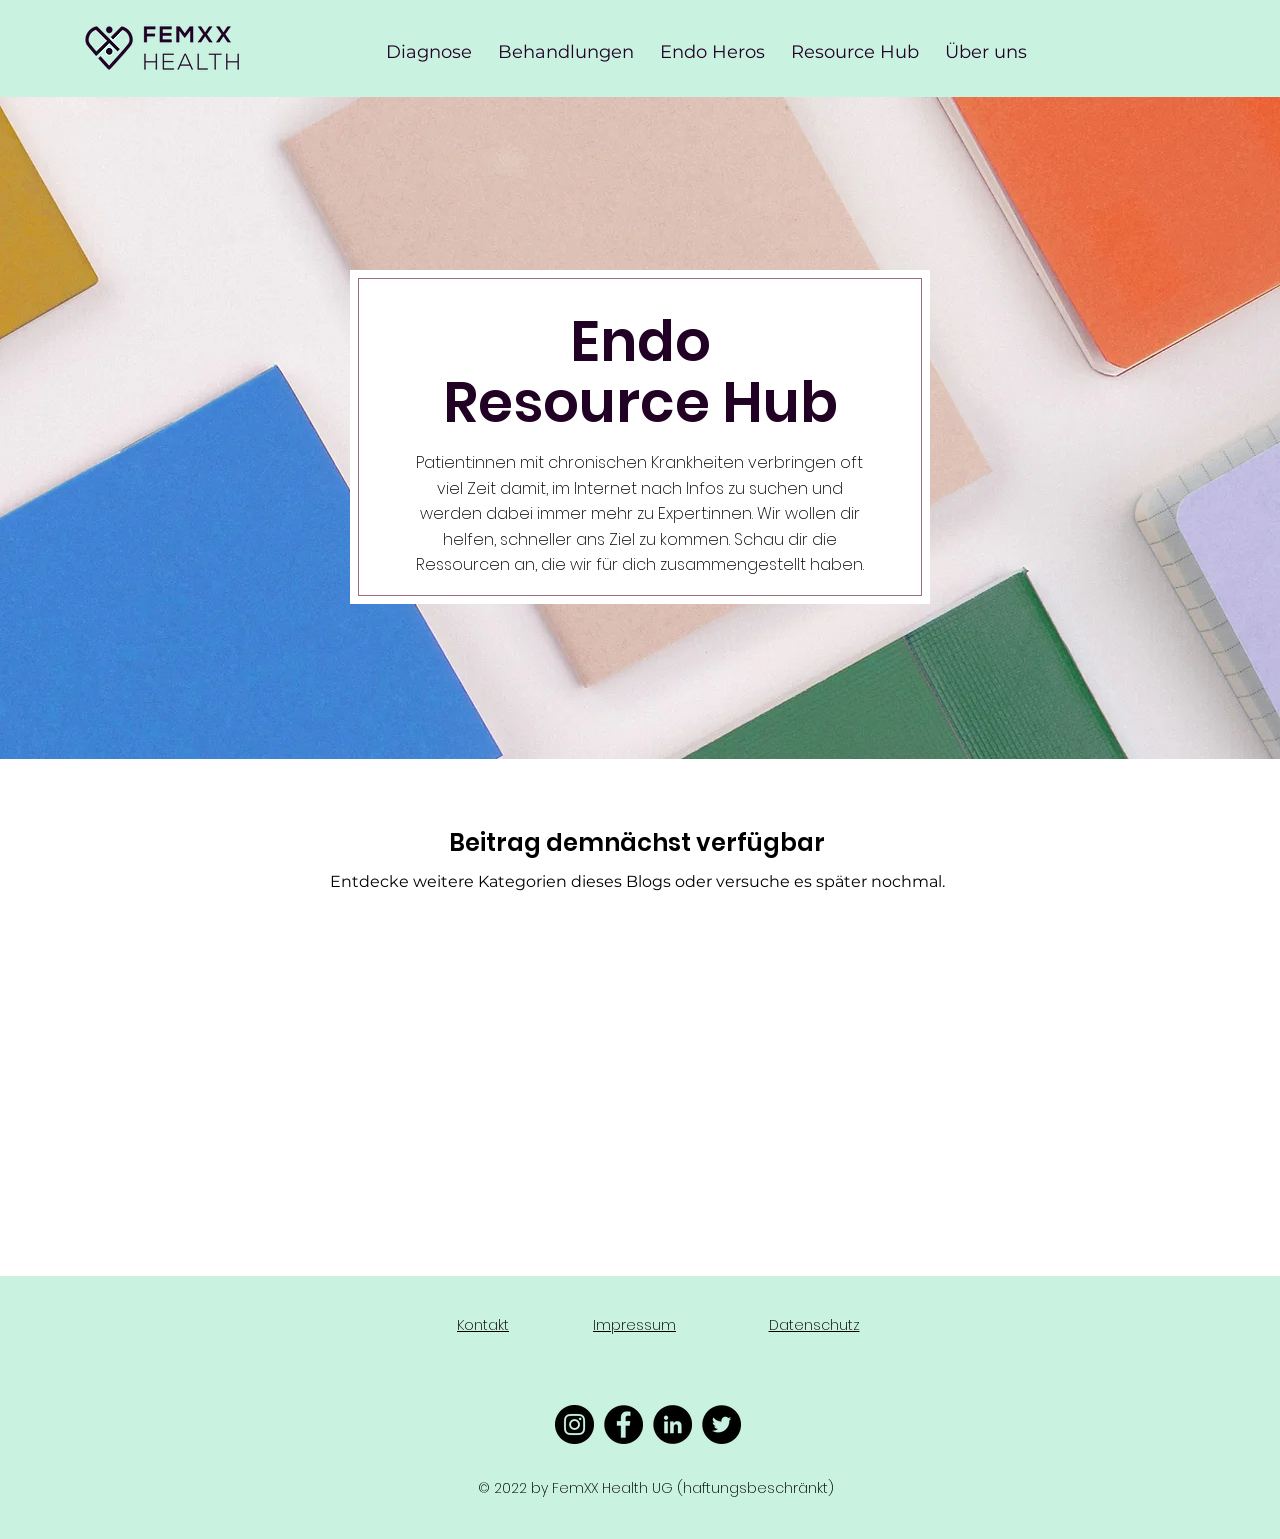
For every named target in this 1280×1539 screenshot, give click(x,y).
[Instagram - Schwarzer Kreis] (574, 1424)
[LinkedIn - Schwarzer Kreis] (672, 1424)
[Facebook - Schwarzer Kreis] (623, 1424)
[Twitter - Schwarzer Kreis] (721, 1424)
